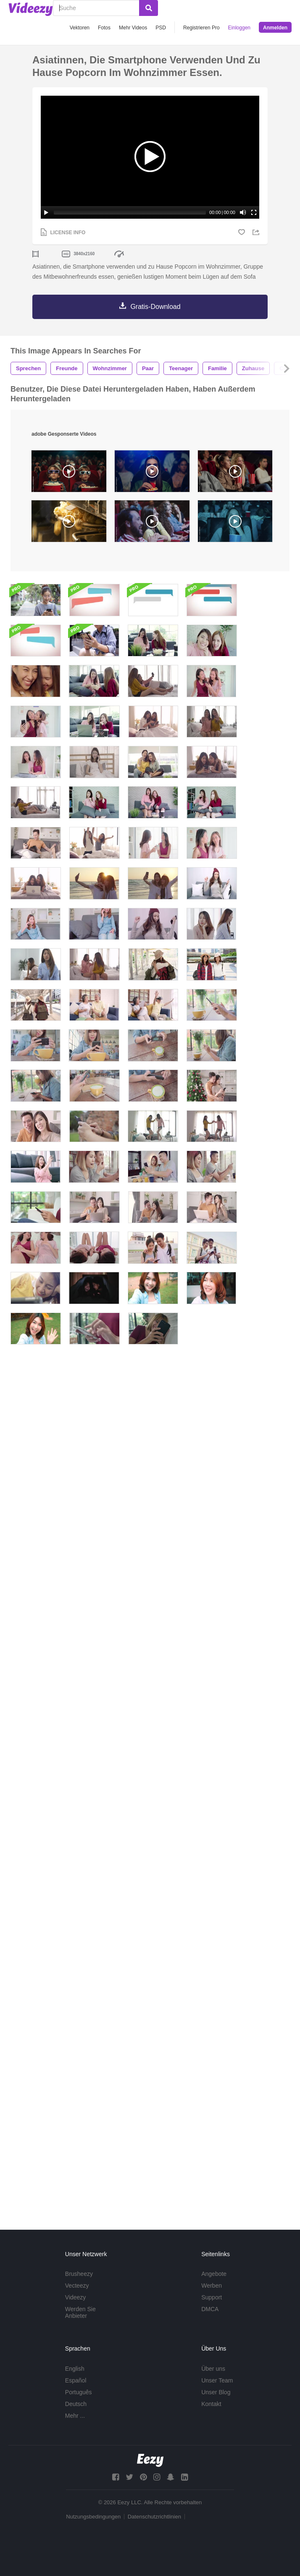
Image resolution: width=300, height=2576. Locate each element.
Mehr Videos (133, 28)
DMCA (209, 2309)
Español (76, 2380)
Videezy (75, 2297)
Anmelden (275, 28)
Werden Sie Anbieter (80, 2312)
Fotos (104, 28)
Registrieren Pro (201, 28)
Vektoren (79, 28)
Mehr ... (75, 2415)
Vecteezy (77, 2285)
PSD (160, 28)
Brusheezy (79, 2273)
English (74, 2368)
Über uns (213, 2368)
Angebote (213, 2273)
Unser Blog (215, 2392)
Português (78, 2392)
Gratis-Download (155, 306)
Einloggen (239, 28)
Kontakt (211, 2404)
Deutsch (76, 2404)
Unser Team (217, 2380)
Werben (211, 2285)
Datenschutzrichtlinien (154, 2516)
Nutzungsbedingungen (93, 2516)
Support (211, 2297)
